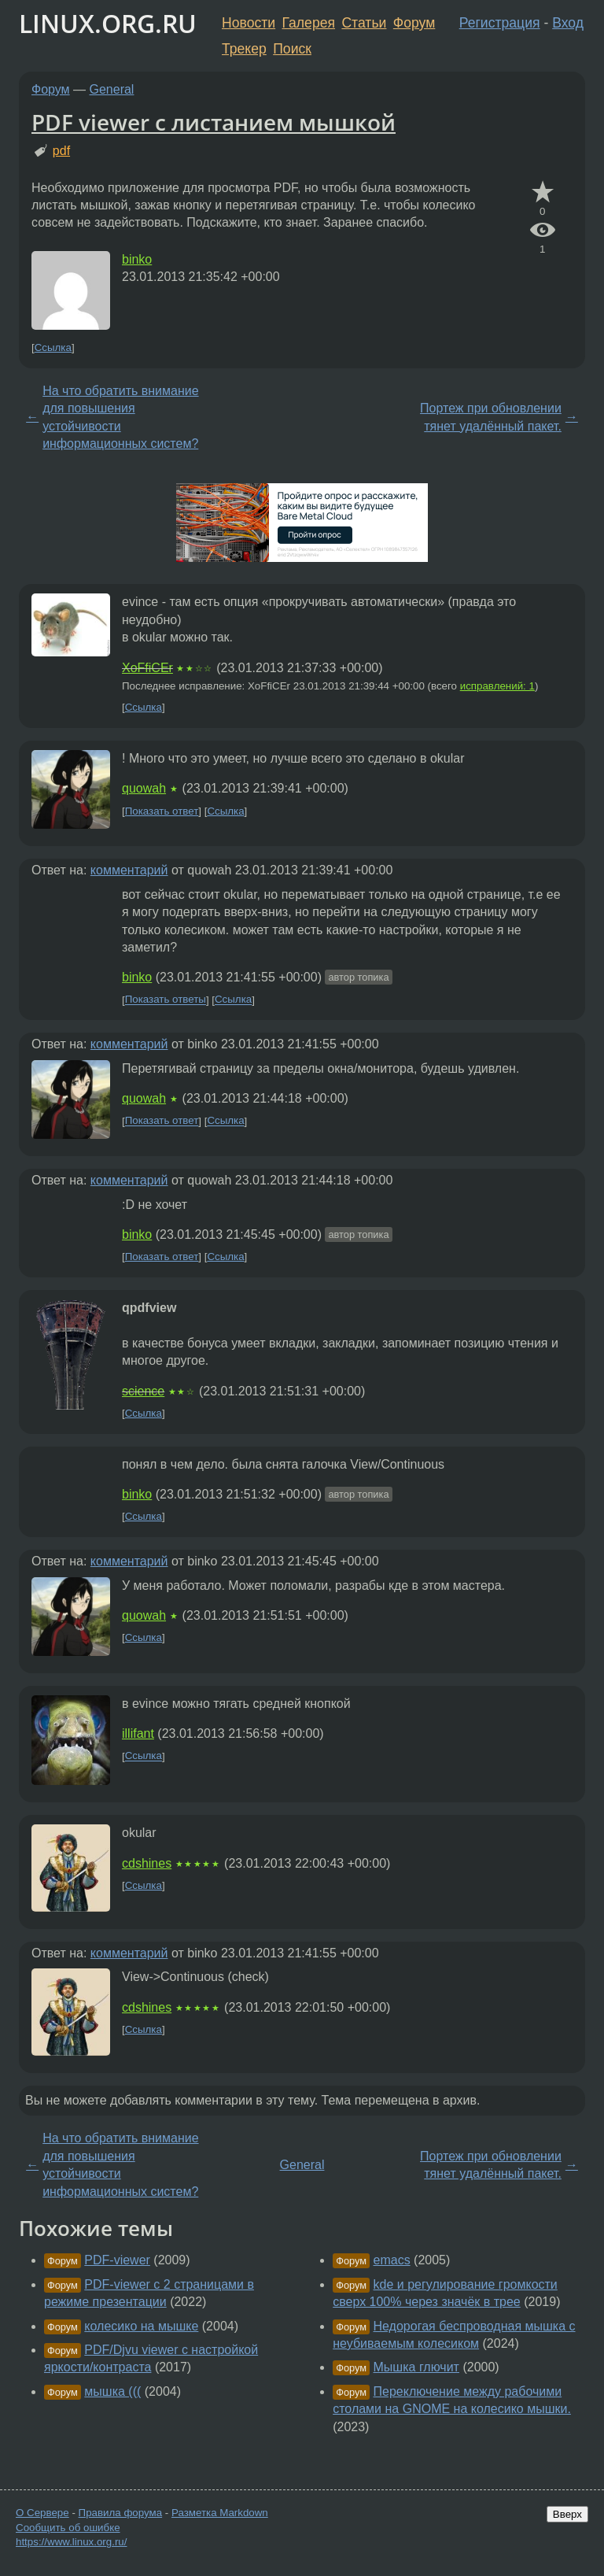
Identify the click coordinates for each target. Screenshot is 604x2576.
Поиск (292, 49)
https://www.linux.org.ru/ (71, 2542)
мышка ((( (112, 2391)
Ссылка (53, 347)
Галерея (308, 23)
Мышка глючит (416, 2367)
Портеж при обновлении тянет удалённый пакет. (491, 416)
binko (137, 259)
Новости (248, 23)
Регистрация (499, 23)
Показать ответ (162, 811)
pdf (61, 150)
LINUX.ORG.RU (108, 23)
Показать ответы (165, 1000)
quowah (144, 788)
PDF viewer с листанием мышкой (213, 122)
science (143, 1391)
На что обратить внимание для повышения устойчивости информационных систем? (120, 417)
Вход (568, 23)
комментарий (129, 870)
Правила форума (121, 2513)
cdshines (146, 1863)
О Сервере (42, 2513)
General (112, 89)
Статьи (363, 23)
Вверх (567, 2514)
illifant (138, 1733)
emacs (392, 2260)
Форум (414, 23)
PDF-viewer (117, 2260)
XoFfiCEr (147, 667)
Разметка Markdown (219, 2513)
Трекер (244, 49)
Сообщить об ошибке (68, 2527)
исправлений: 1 (497, 686)
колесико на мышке (141, 2326)
